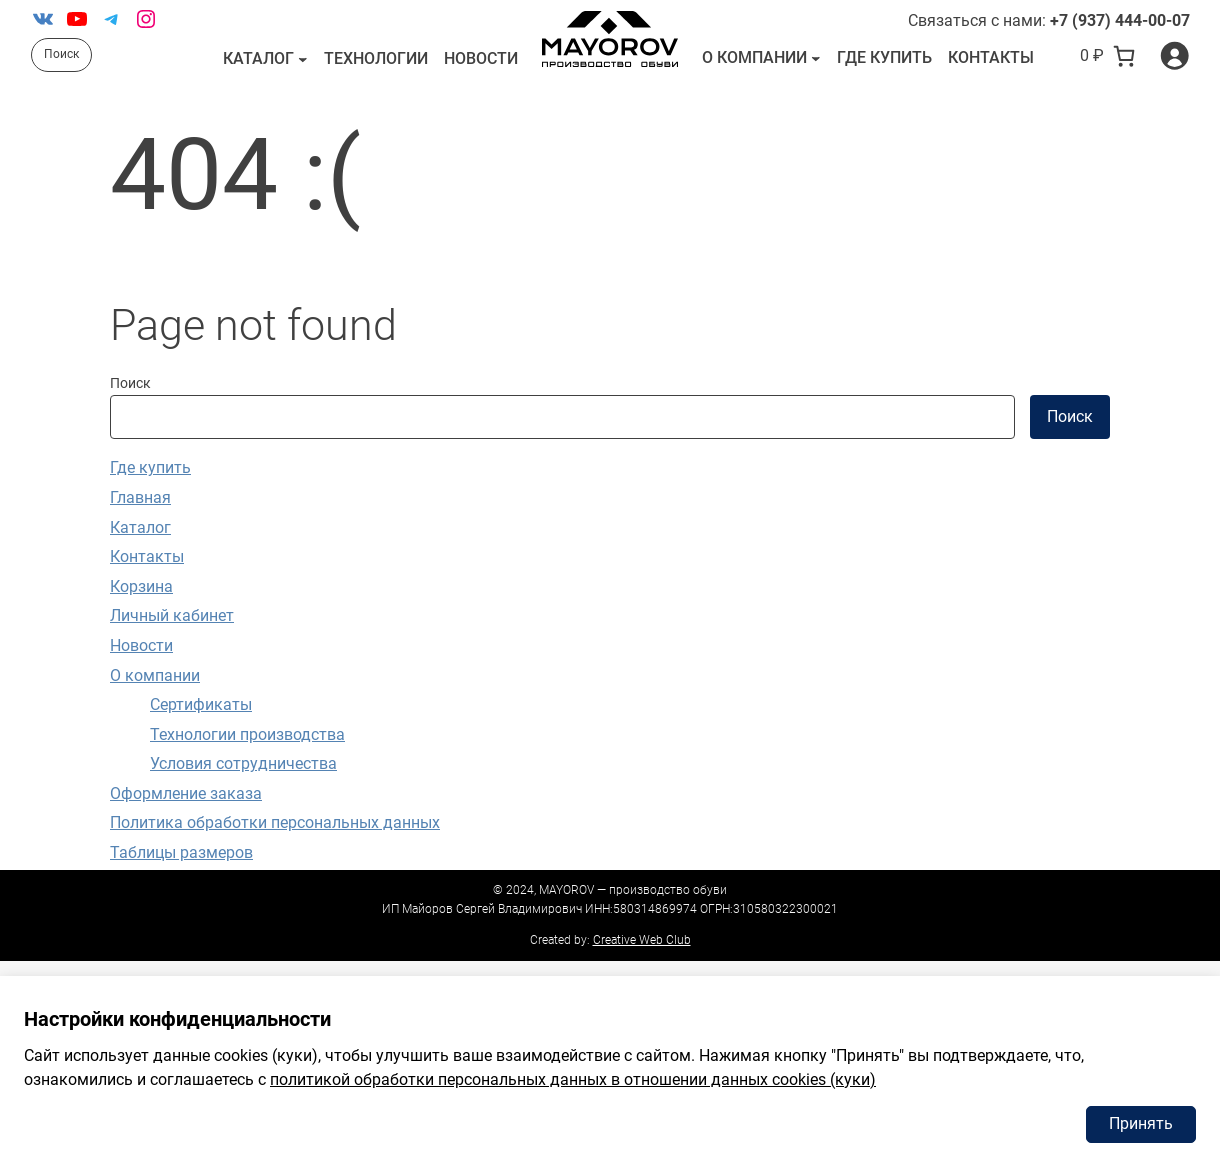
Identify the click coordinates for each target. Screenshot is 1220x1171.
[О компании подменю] (816, 58)
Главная (140, 497)
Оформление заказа (186, 793)
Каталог (258, 58)
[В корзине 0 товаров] (1108, 56)
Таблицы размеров (181, 852)
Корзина (141, 586)
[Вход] (1174, 55)
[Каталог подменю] (303, 59)
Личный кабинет (172, 615)
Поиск (130, 383)
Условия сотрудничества (243, 763)
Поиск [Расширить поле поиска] (61, 54)
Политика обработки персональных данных (275, 822)
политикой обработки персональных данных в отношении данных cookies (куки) (573, 1079)
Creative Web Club (642, 940)
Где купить (150, 467)
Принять (1141, 1123)
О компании (754, 57)
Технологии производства (247, 734)
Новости (141, 645)
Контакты (147, 556)
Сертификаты (201, 704)
